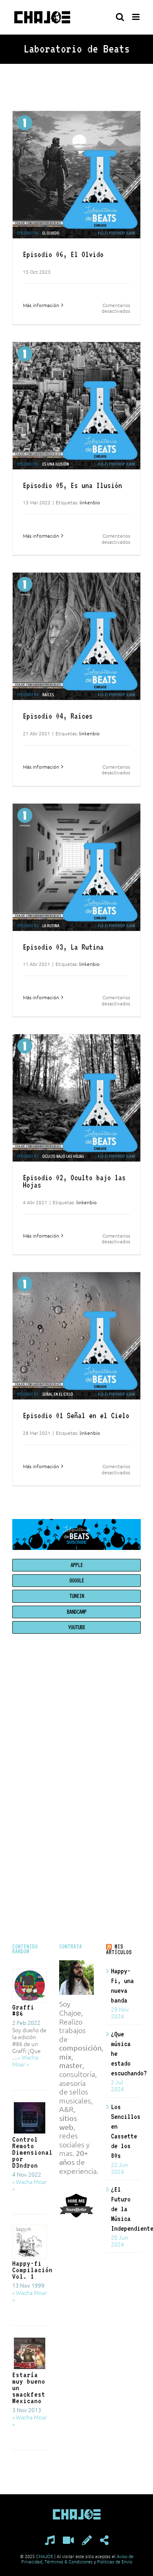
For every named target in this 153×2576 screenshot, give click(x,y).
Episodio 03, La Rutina (63, 946)
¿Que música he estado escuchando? (124, 2053)
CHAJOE (44, 2556)
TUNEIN (76, 1596)
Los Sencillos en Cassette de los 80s (124, 2131)
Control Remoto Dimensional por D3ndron (32, 2152)
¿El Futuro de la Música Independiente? (124, 2208)
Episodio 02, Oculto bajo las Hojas (74, 1181)
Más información (41, 305)
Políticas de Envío (114, 2561)
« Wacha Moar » (25, 2060)
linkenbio (90, 502)
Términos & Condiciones (68, 2561)
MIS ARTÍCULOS (119, 1949)
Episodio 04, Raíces (58, 715)
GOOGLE (76, 1580)
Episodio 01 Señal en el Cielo (76, 1415)
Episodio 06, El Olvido (63, 254)
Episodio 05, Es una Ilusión (72, 485)
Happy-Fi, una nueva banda (122, 1985)
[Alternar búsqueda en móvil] (120, 17)
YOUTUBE (76, 1627)
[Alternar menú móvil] (136, 17)
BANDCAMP (76, 1611)
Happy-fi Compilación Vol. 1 (32, 2269)
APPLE (77, 1565)
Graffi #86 (23, 2010)
